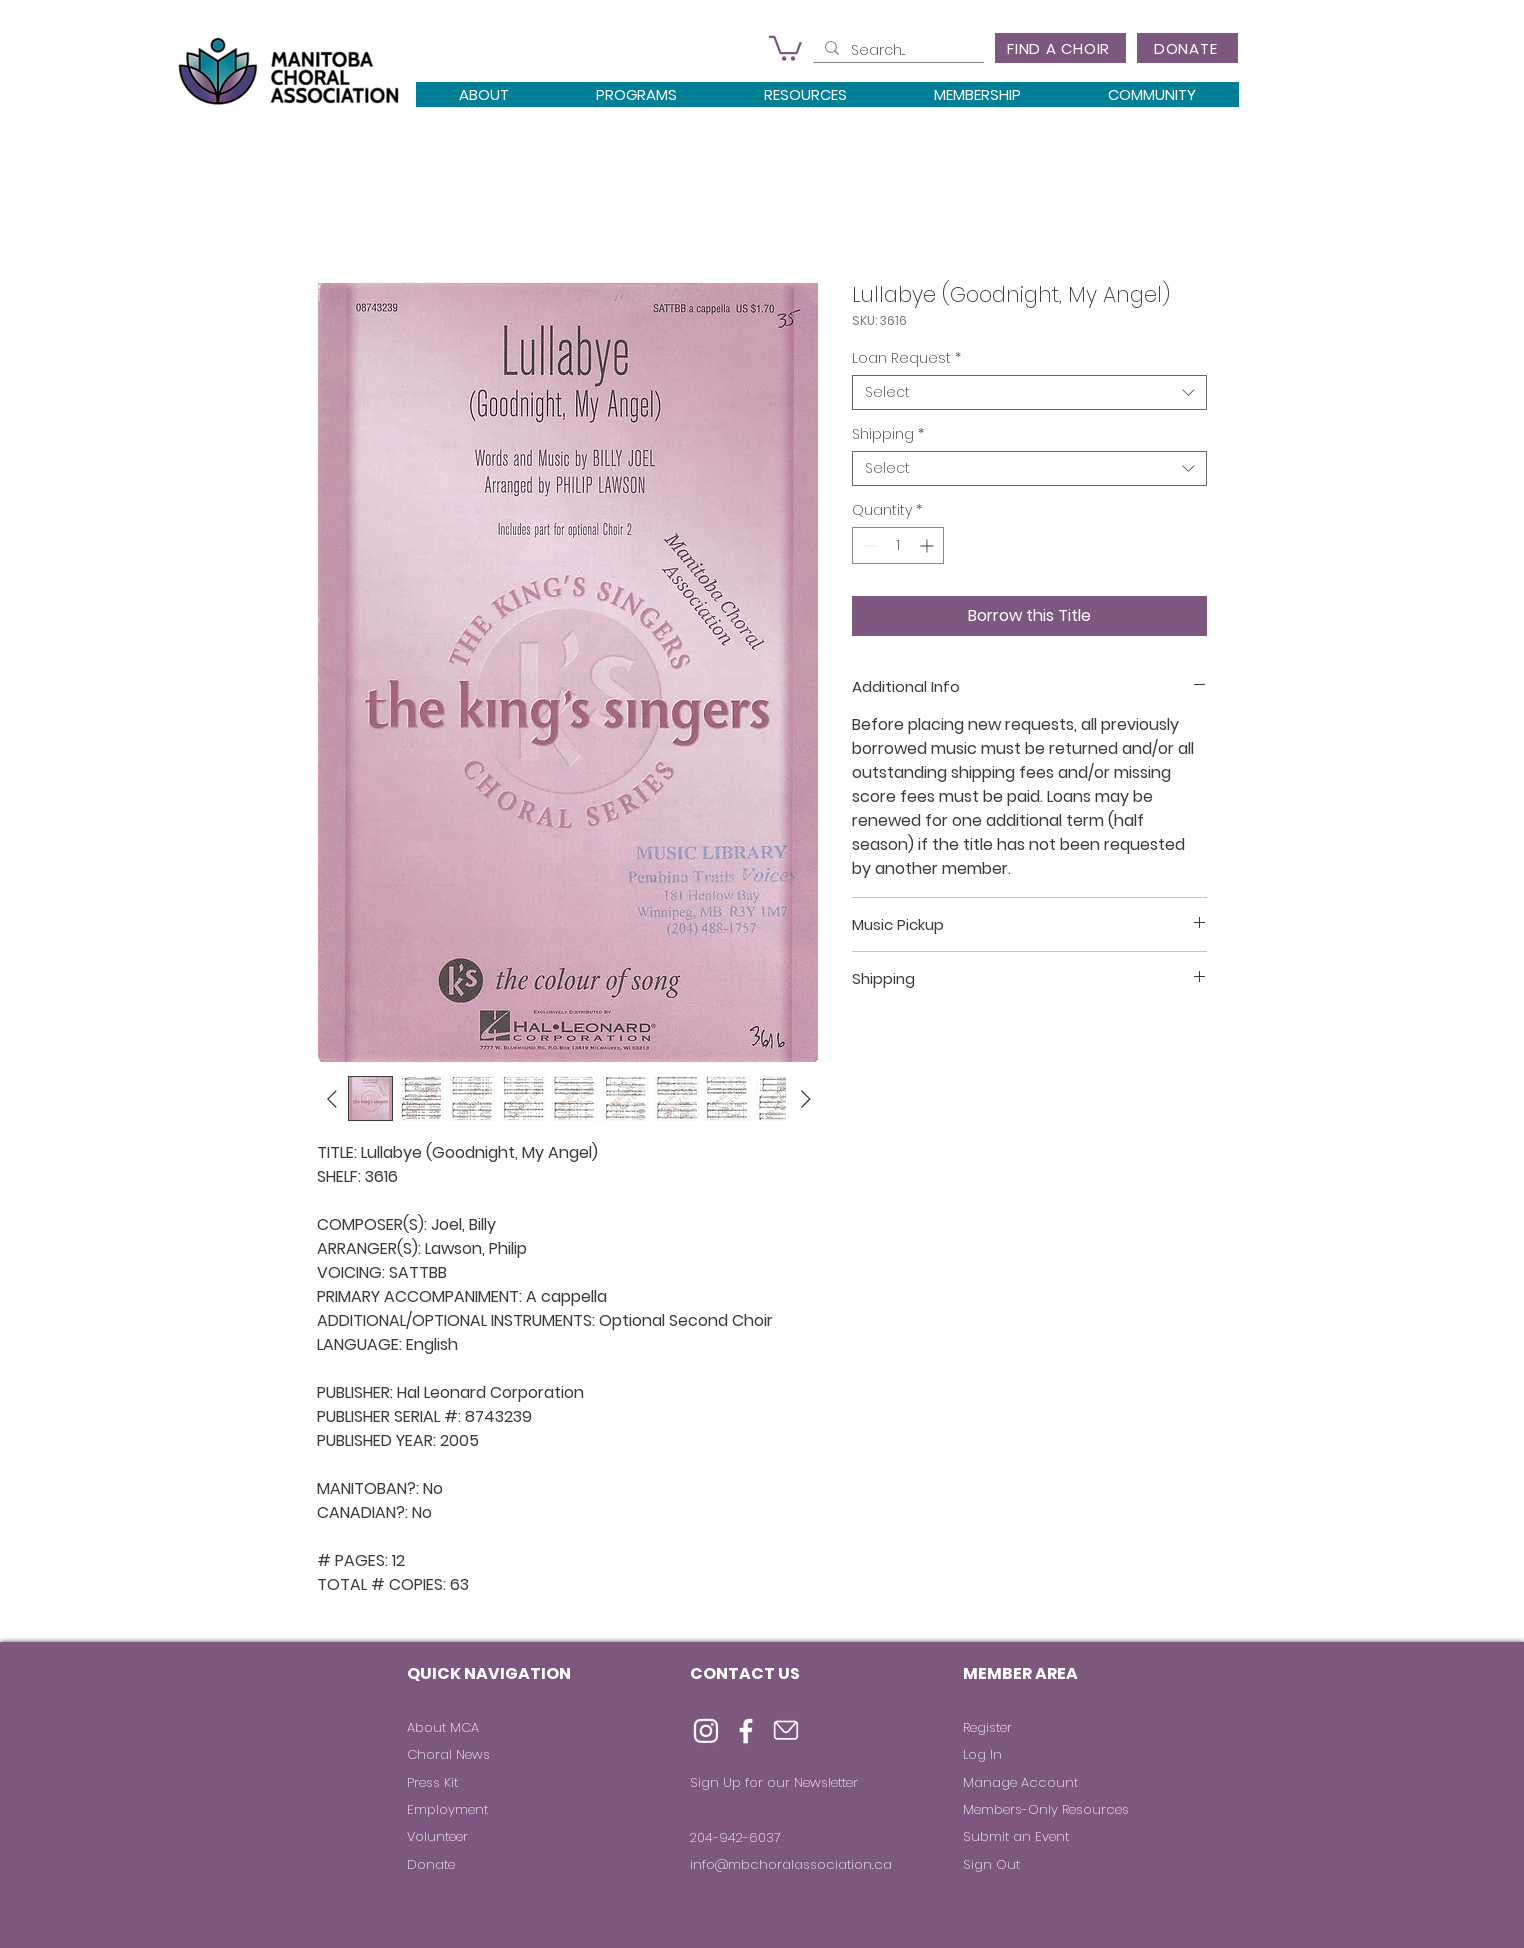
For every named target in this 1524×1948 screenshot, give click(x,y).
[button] (785, 47)
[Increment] (928, 545)
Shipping (888, 434)
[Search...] (896, 51)
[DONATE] (1187, 48)
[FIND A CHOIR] (1060, 48)
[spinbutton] (898, 545)
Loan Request (906, 358)
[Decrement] (867, 545)
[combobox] (1029, 392)
